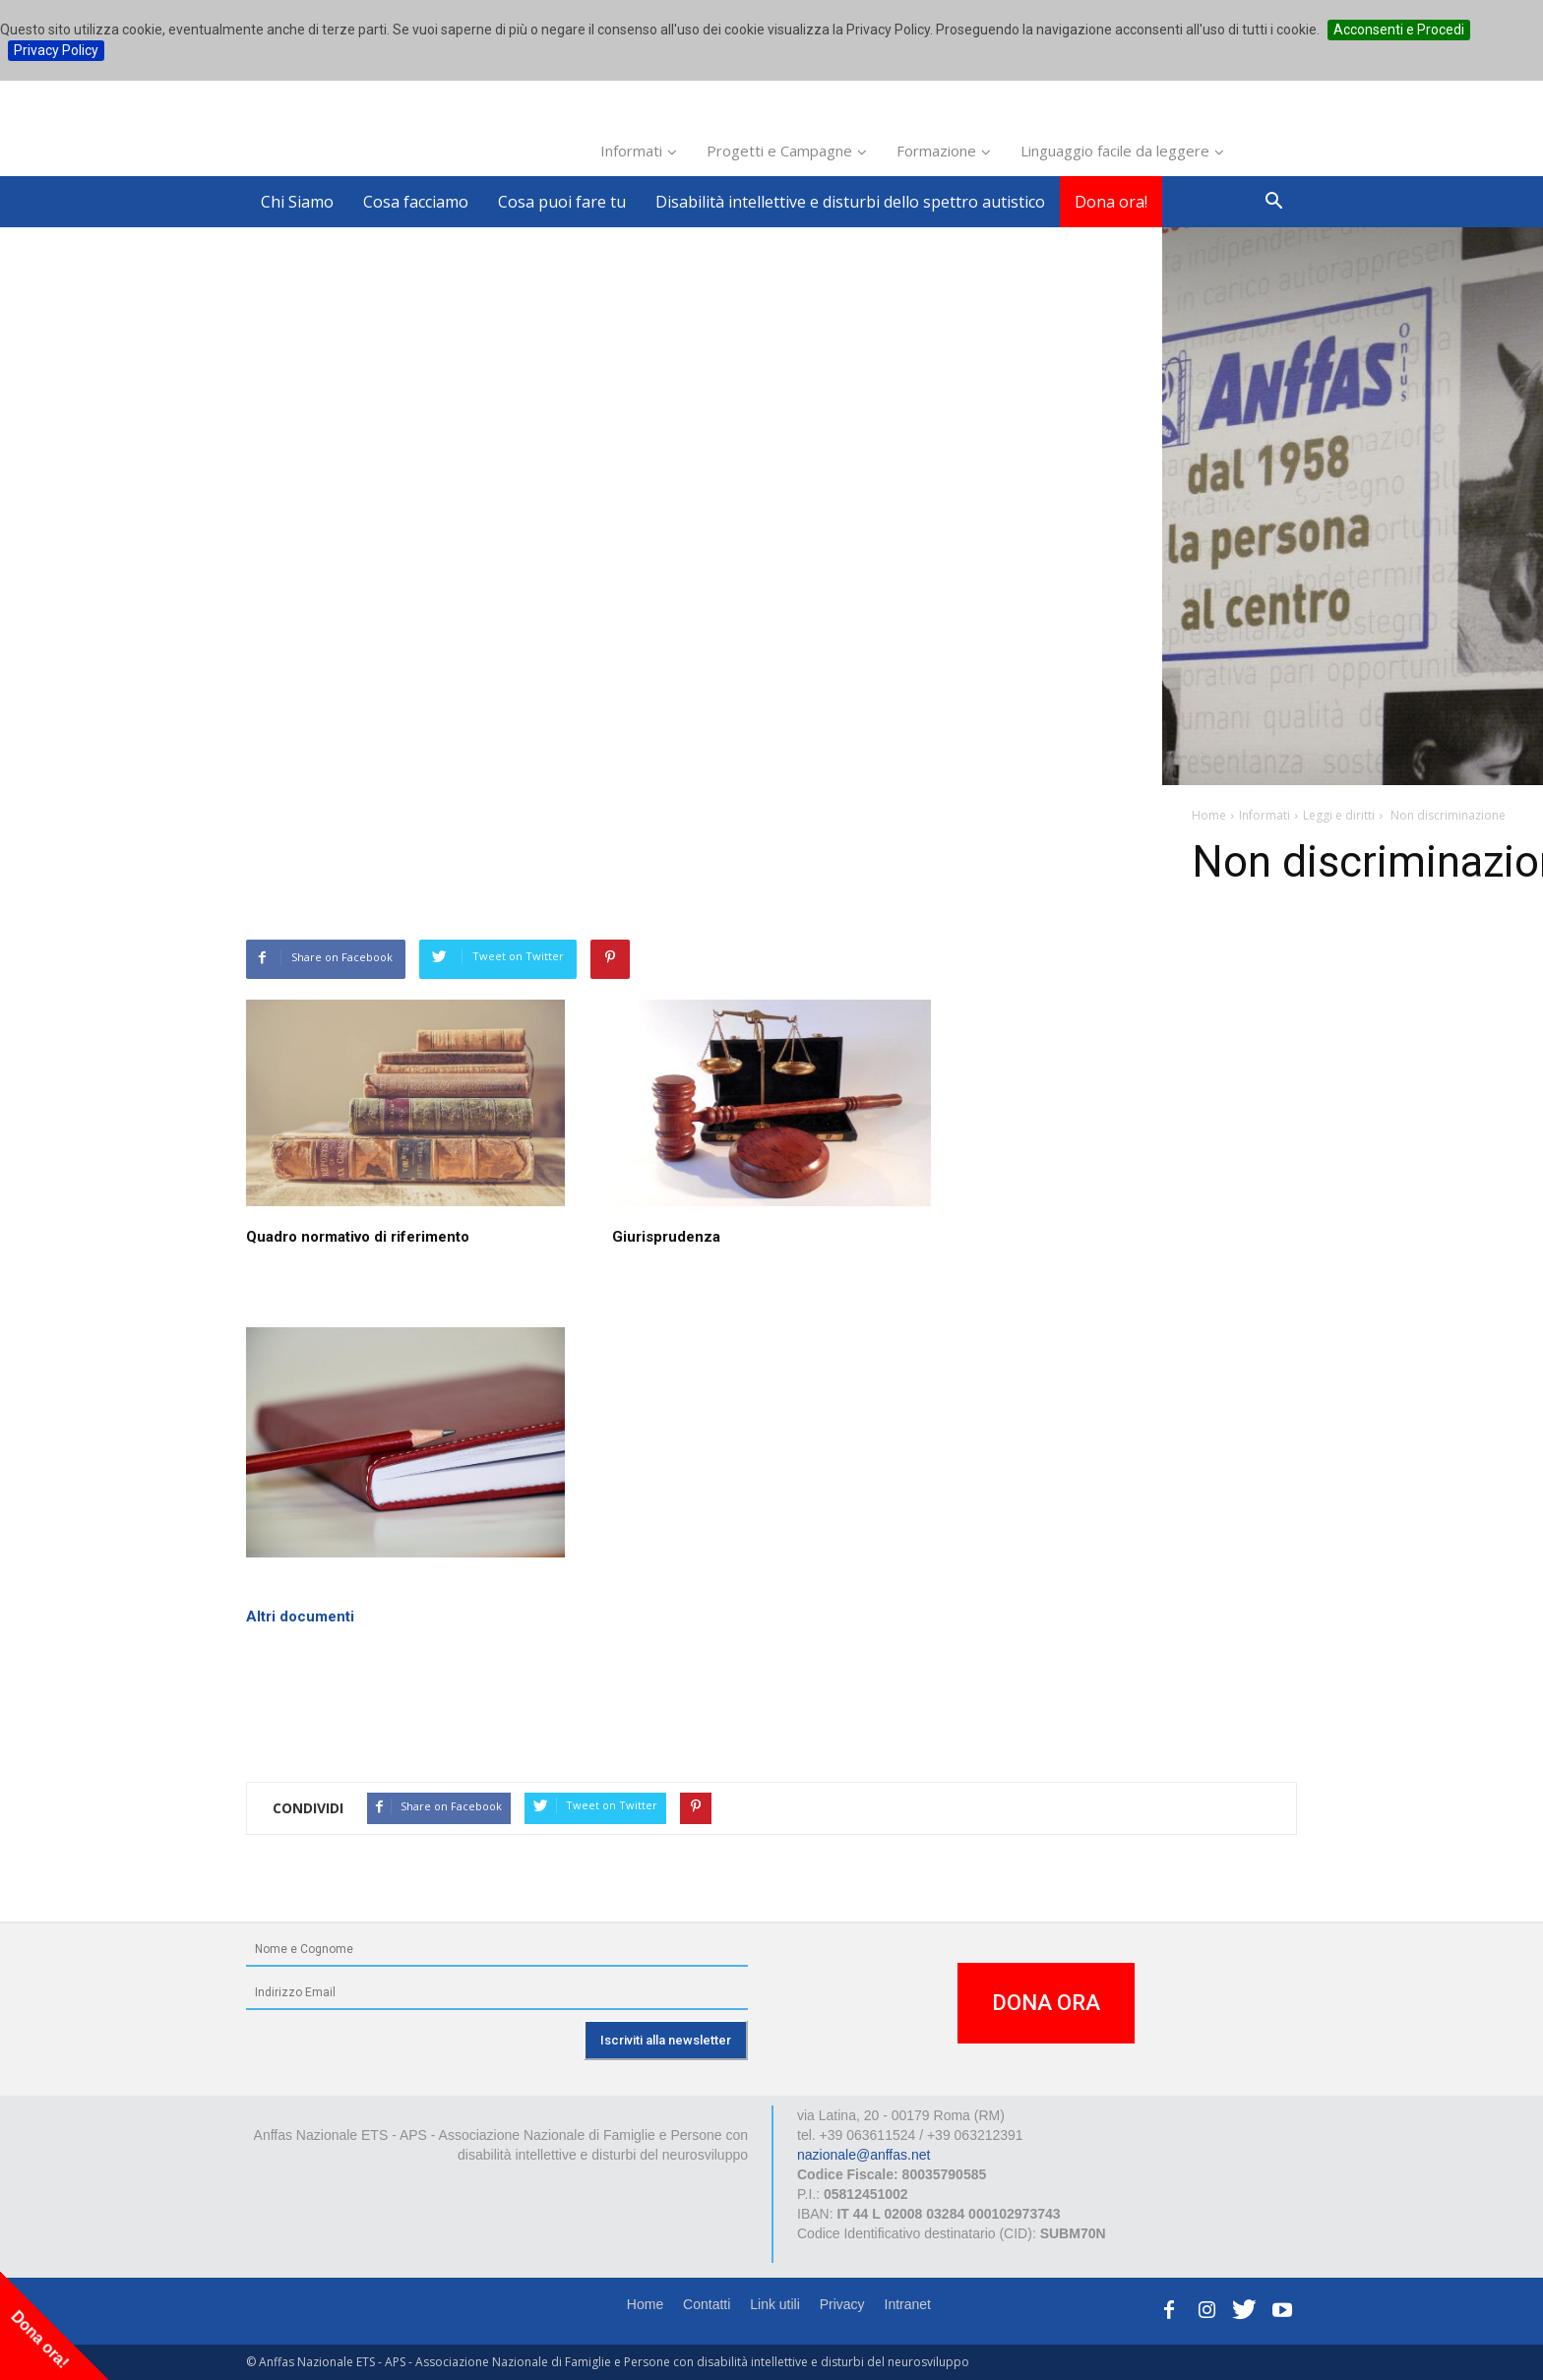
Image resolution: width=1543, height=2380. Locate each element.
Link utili (775, 2304)
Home (645, 2304)
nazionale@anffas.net (863, 2155)
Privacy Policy (56, 50)
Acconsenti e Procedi (1398, 29)
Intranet (908, 2304)
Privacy (842, 2304)
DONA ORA (1046, 2002)
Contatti (706, 2304)
